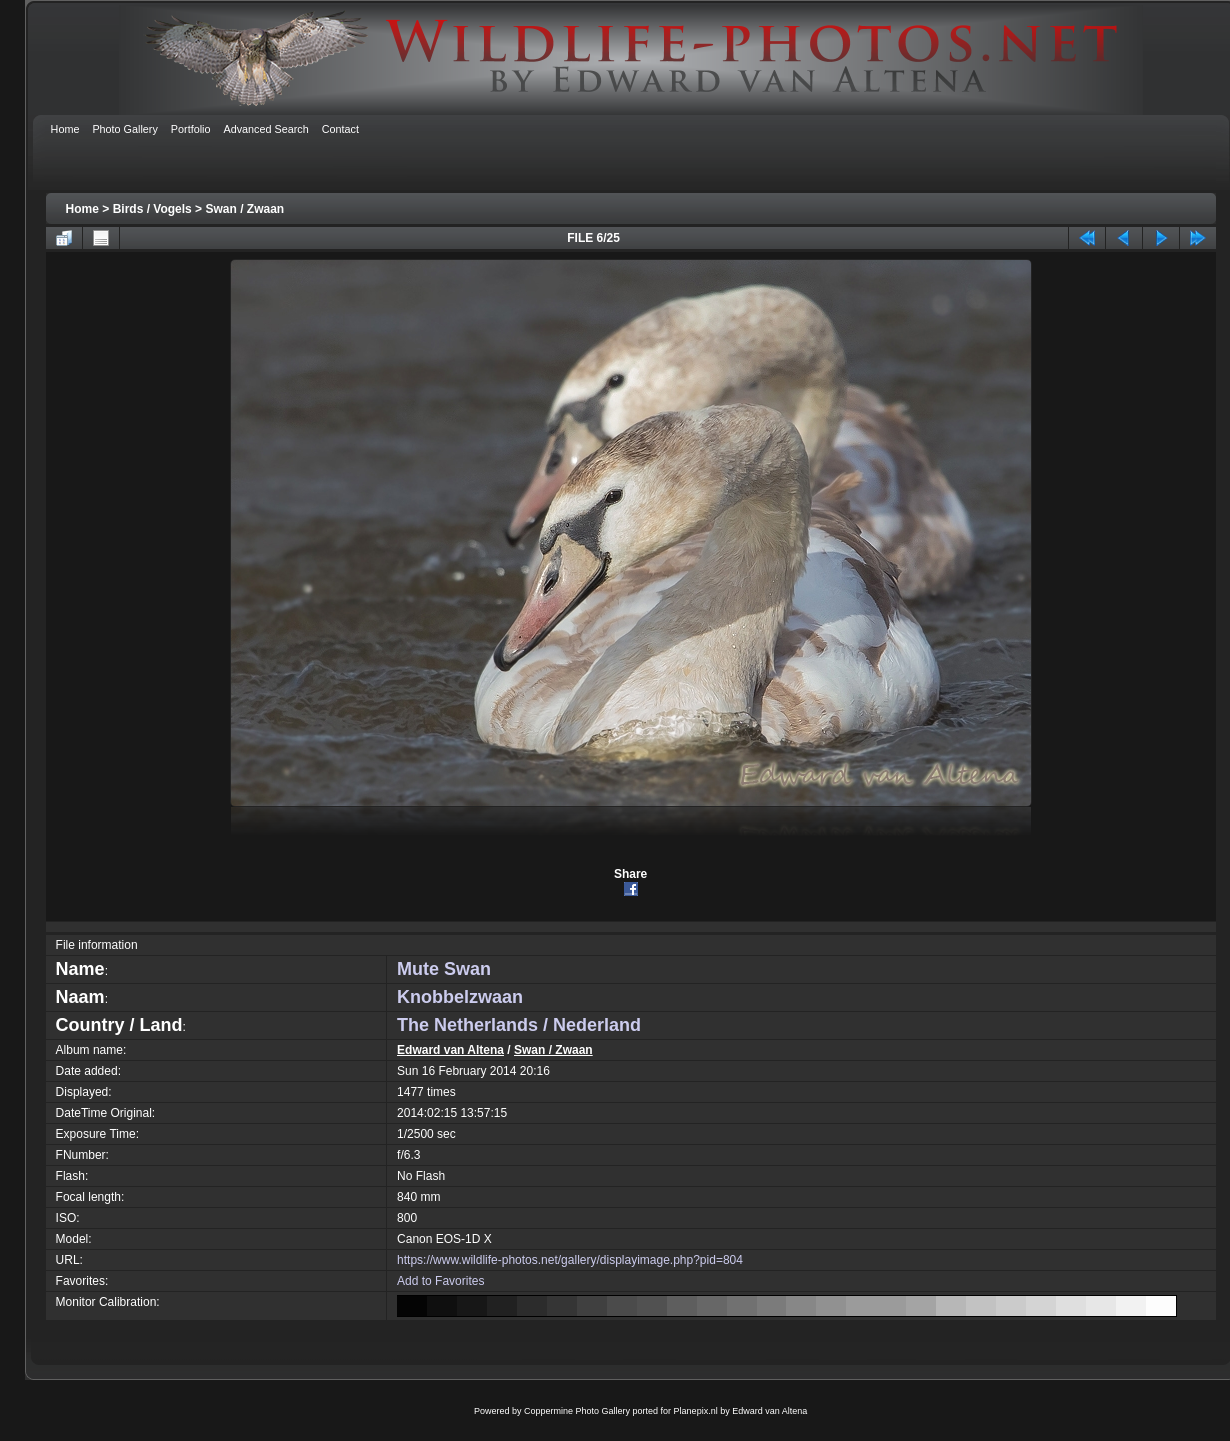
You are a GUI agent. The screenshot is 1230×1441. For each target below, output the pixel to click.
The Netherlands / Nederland (519, 1025)
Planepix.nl (696, 1411)
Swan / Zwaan (244, 209)
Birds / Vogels (152, 209)
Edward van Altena (450, 1050)
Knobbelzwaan (460, 997)
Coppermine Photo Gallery (577, 1411)
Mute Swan (444, 969)
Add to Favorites (440, 1281)
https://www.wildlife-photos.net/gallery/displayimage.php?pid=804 (570, 1260)
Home (82, 209)
